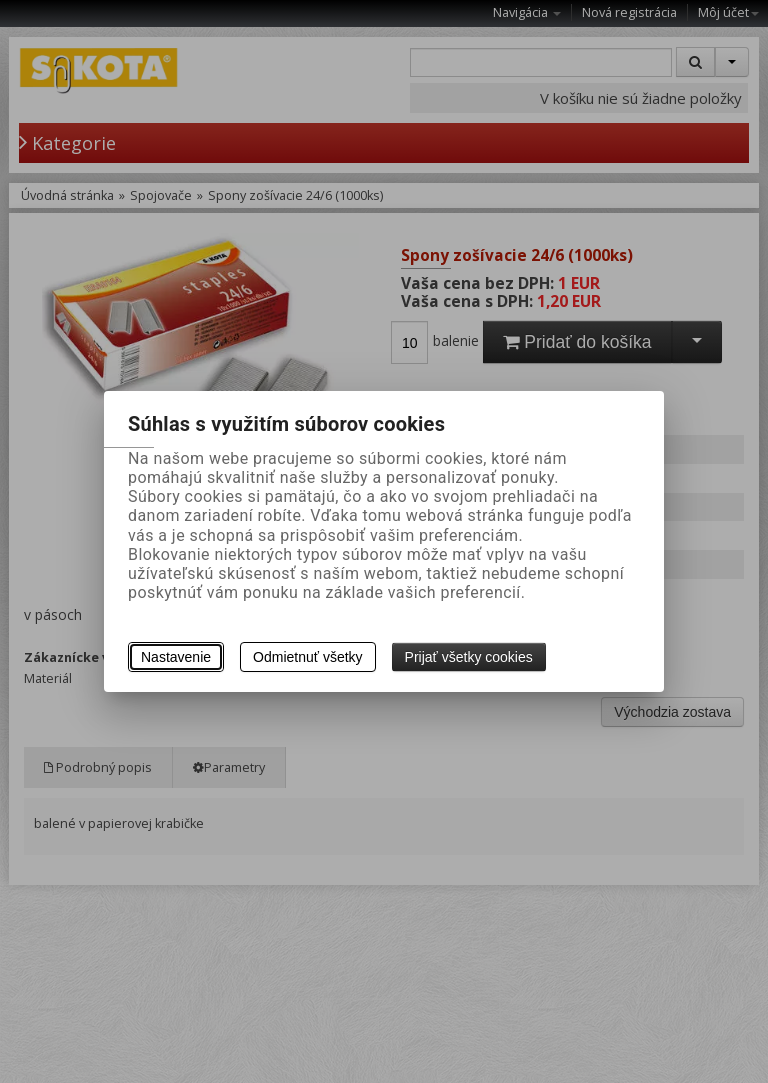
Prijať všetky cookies (469, 657)
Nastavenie (176, 657)
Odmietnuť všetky (308, 657)
